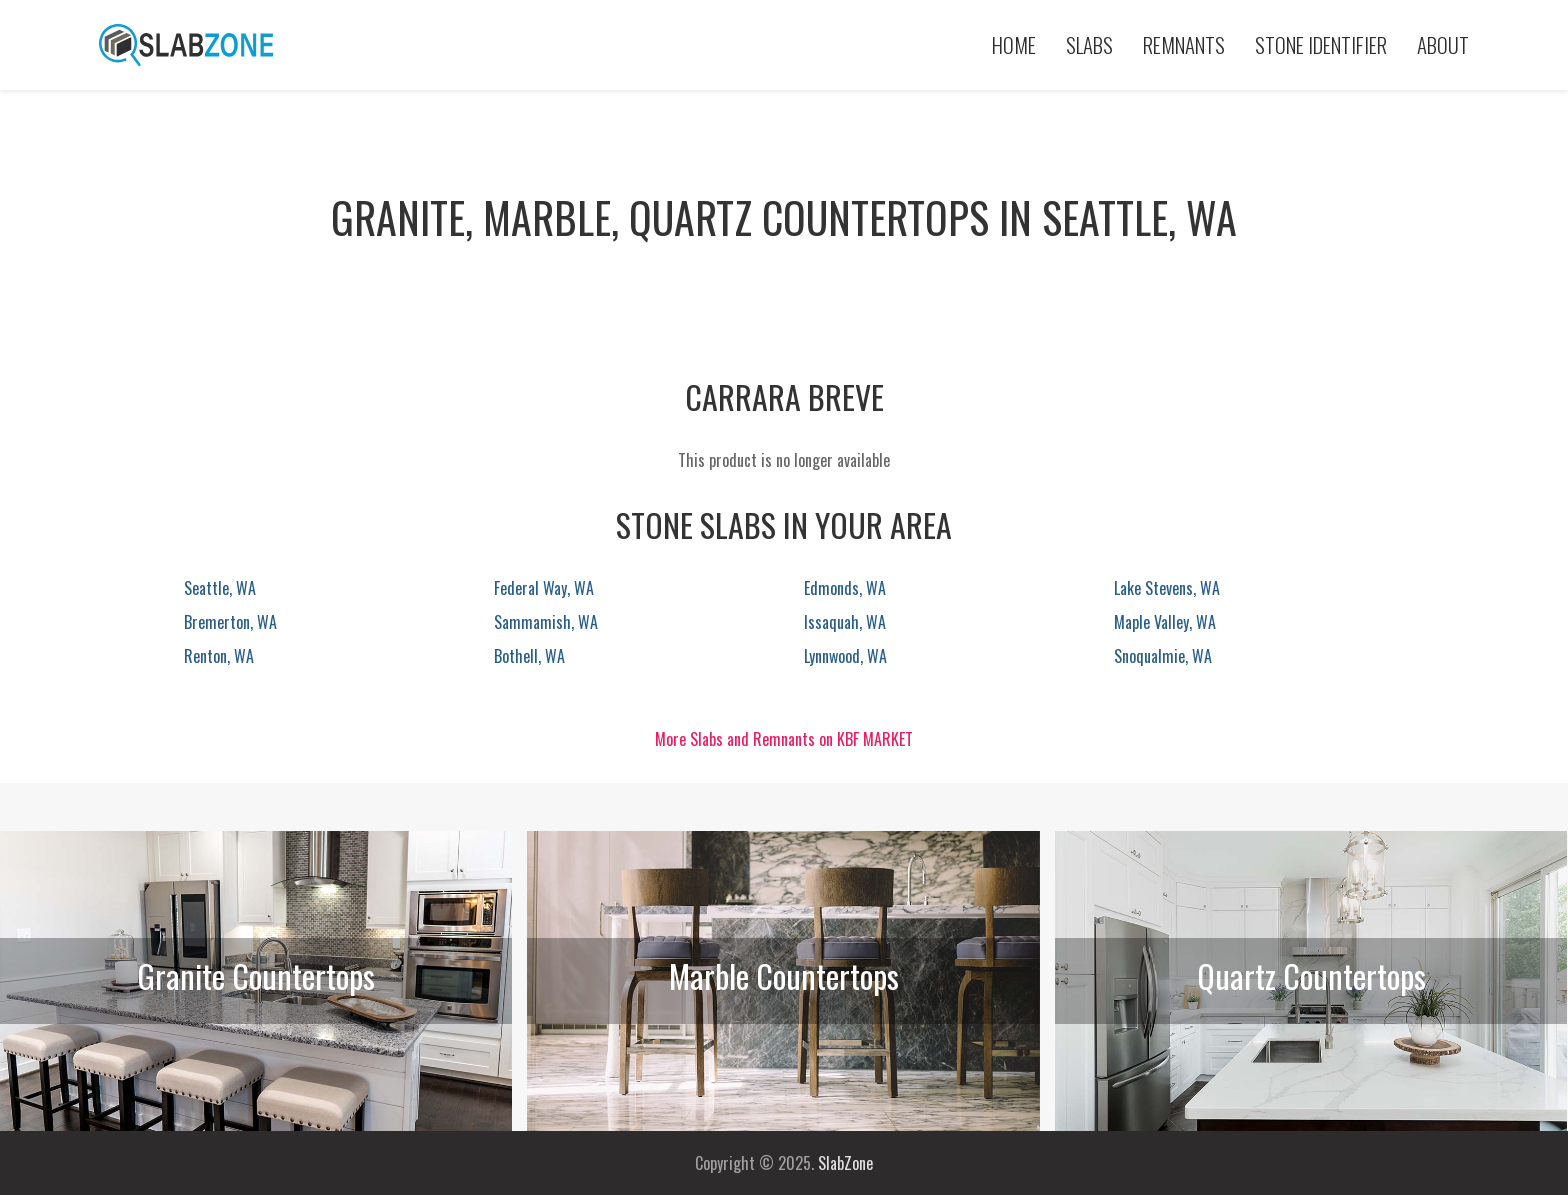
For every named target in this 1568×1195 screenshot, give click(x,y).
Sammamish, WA (546, 622)
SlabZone (845, 1163)
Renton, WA (219, 656)
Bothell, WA (529, 656)
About (1443, 44)
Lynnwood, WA (845, 656)
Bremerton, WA (230, 622)
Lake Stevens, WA (1167, 588)
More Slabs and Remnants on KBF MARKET (784, 739)
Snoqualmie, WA (1163, 656)
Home (1014, 44)
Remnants (1184, 44)
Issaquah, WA (845, 622)
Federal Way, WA (544, 588)
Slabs (1089, 44)
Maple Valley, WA (1165, 622)
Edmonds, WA (845, 588)
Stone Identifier (1321, 44)
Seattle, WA (220, 588)
